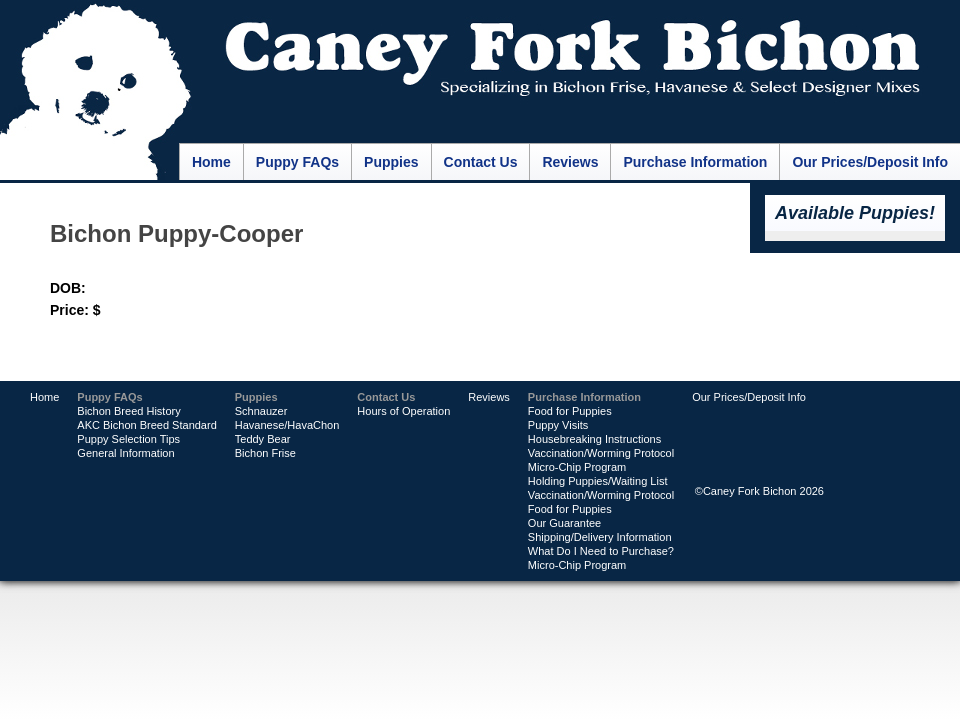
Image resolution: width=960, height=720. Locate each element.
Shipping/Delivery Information (600, 537)
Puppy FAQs (297, 162)
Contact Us (481, 162)
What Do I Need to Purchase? (601, 551)
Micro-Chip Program (577, 467)
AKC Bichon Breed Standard (146, 425)
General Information (125, 453)
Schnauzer (261, 411)
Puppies (391, 162)
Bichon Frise (265, 453)
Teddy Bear (263, 439)
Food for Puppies (570, 411)
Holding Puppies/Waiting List (598, 481)
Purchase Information (695, 162)
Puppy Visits (558, 425)
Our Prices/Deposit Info (870, 162)
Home (211, 162)
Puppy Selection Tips (128, 439)
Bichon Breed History (128, 411)
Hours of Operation (403, 411)
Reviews (570, 162)
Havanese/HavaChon (287, 425)
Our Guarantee (564, 523)
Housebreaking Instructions (594, 439)
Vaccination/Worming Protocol (601, 453)
